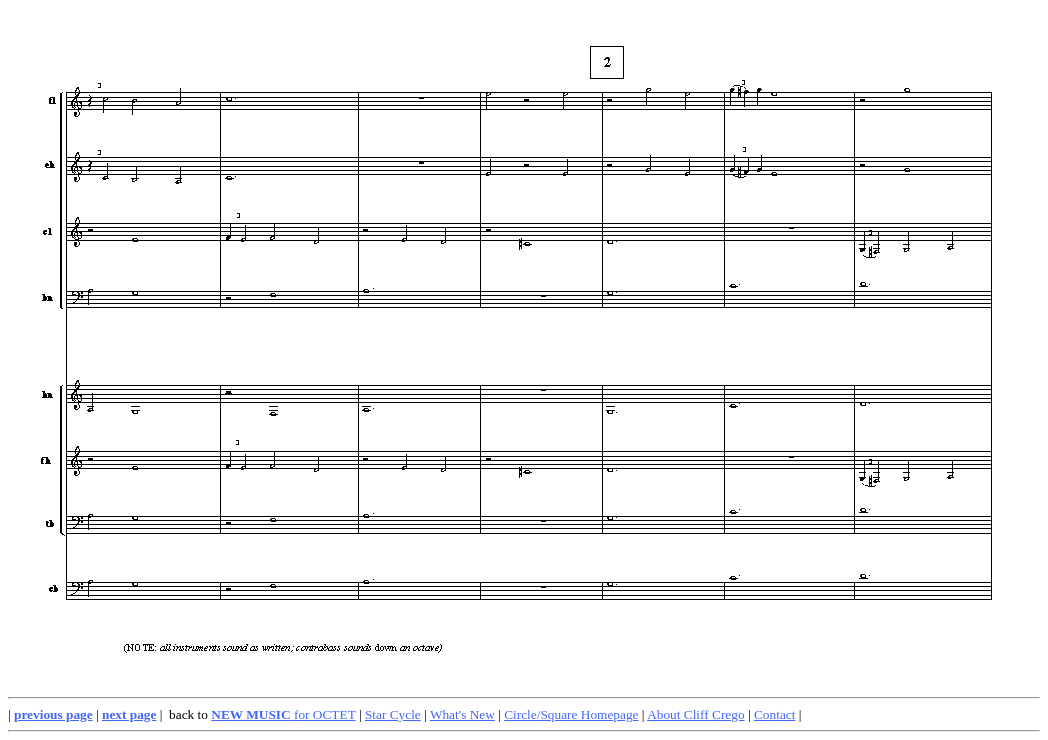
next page (129, 714)
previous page (53, 714)
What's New (462, 714)
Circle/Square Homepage (571, 714)
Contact (774, 714)
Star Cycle (393, 714)
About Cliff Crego (696, 714)
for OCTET (283, 714)
